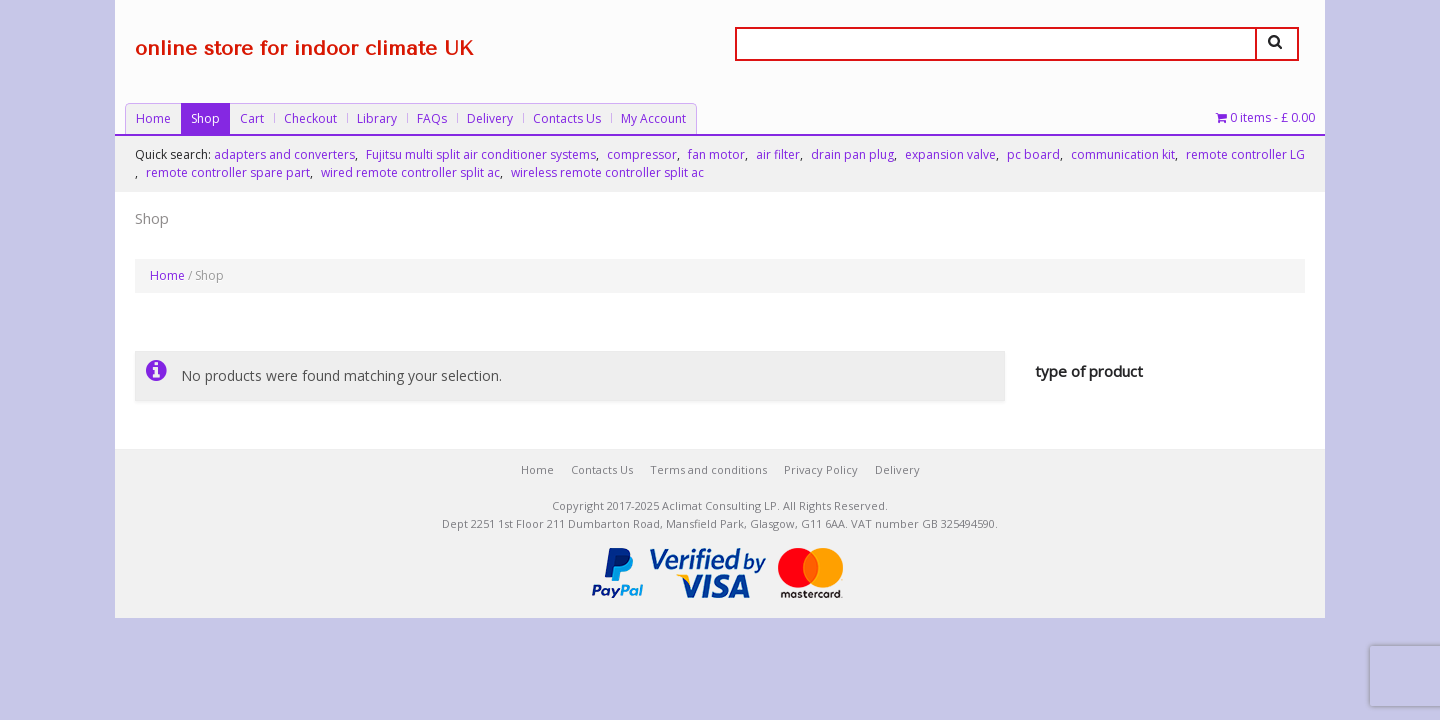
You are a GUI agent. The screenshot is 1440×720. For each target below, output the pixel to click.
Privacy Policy (821, 469)
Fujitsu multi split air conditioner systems (481, 154)
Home (153, 118)
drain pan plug (852, 154)
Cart (252, 118)
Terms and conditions (708, 469)
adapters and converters (284, 154)
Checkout (310, 118)
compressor (642, 154)
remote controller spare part (228, 172)
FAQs (432, 118)
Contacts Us (567, 118)
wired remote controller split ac (410, 172)
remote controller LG (1245, 154)
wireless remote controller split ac (607, 172)
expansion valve (950, 154)
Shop (205, 118)
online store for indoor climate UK (304, 48)
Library (377, 118)
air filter (778, 154)
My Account (653, 118)
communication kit (1123, 154)
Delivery (490, 118)
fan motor (716, 154)
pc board (1033, 154)
